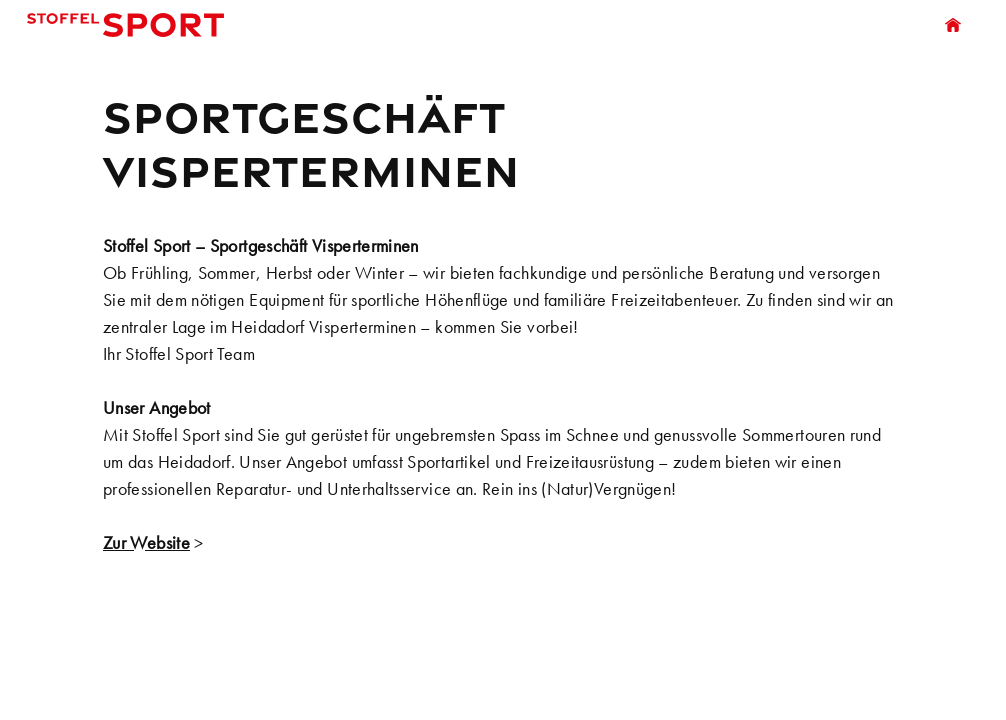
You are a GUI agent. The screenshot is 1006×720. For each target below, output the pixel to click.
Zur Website (146, 542)
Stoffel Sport (130, 24)
